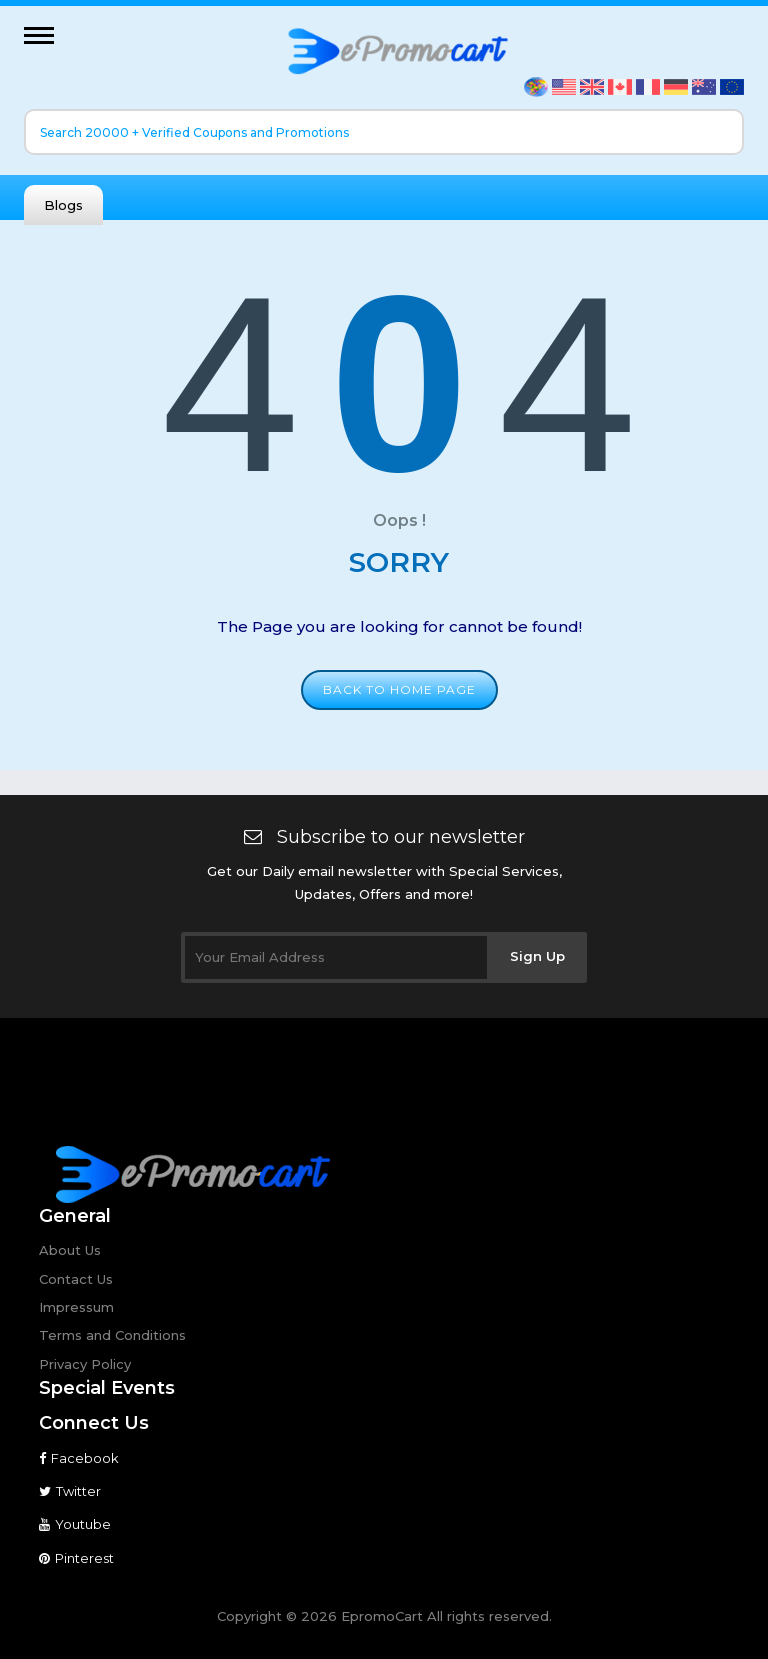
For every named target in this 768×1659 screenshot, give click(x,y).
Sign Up (537, 956)
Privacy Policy (85, 1364)
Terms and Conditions (112, 1335)
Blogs (63, 205)
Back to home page (399, 689)
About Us (70, 1250)
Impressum (76, 1307)
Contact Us (76, 1279)
